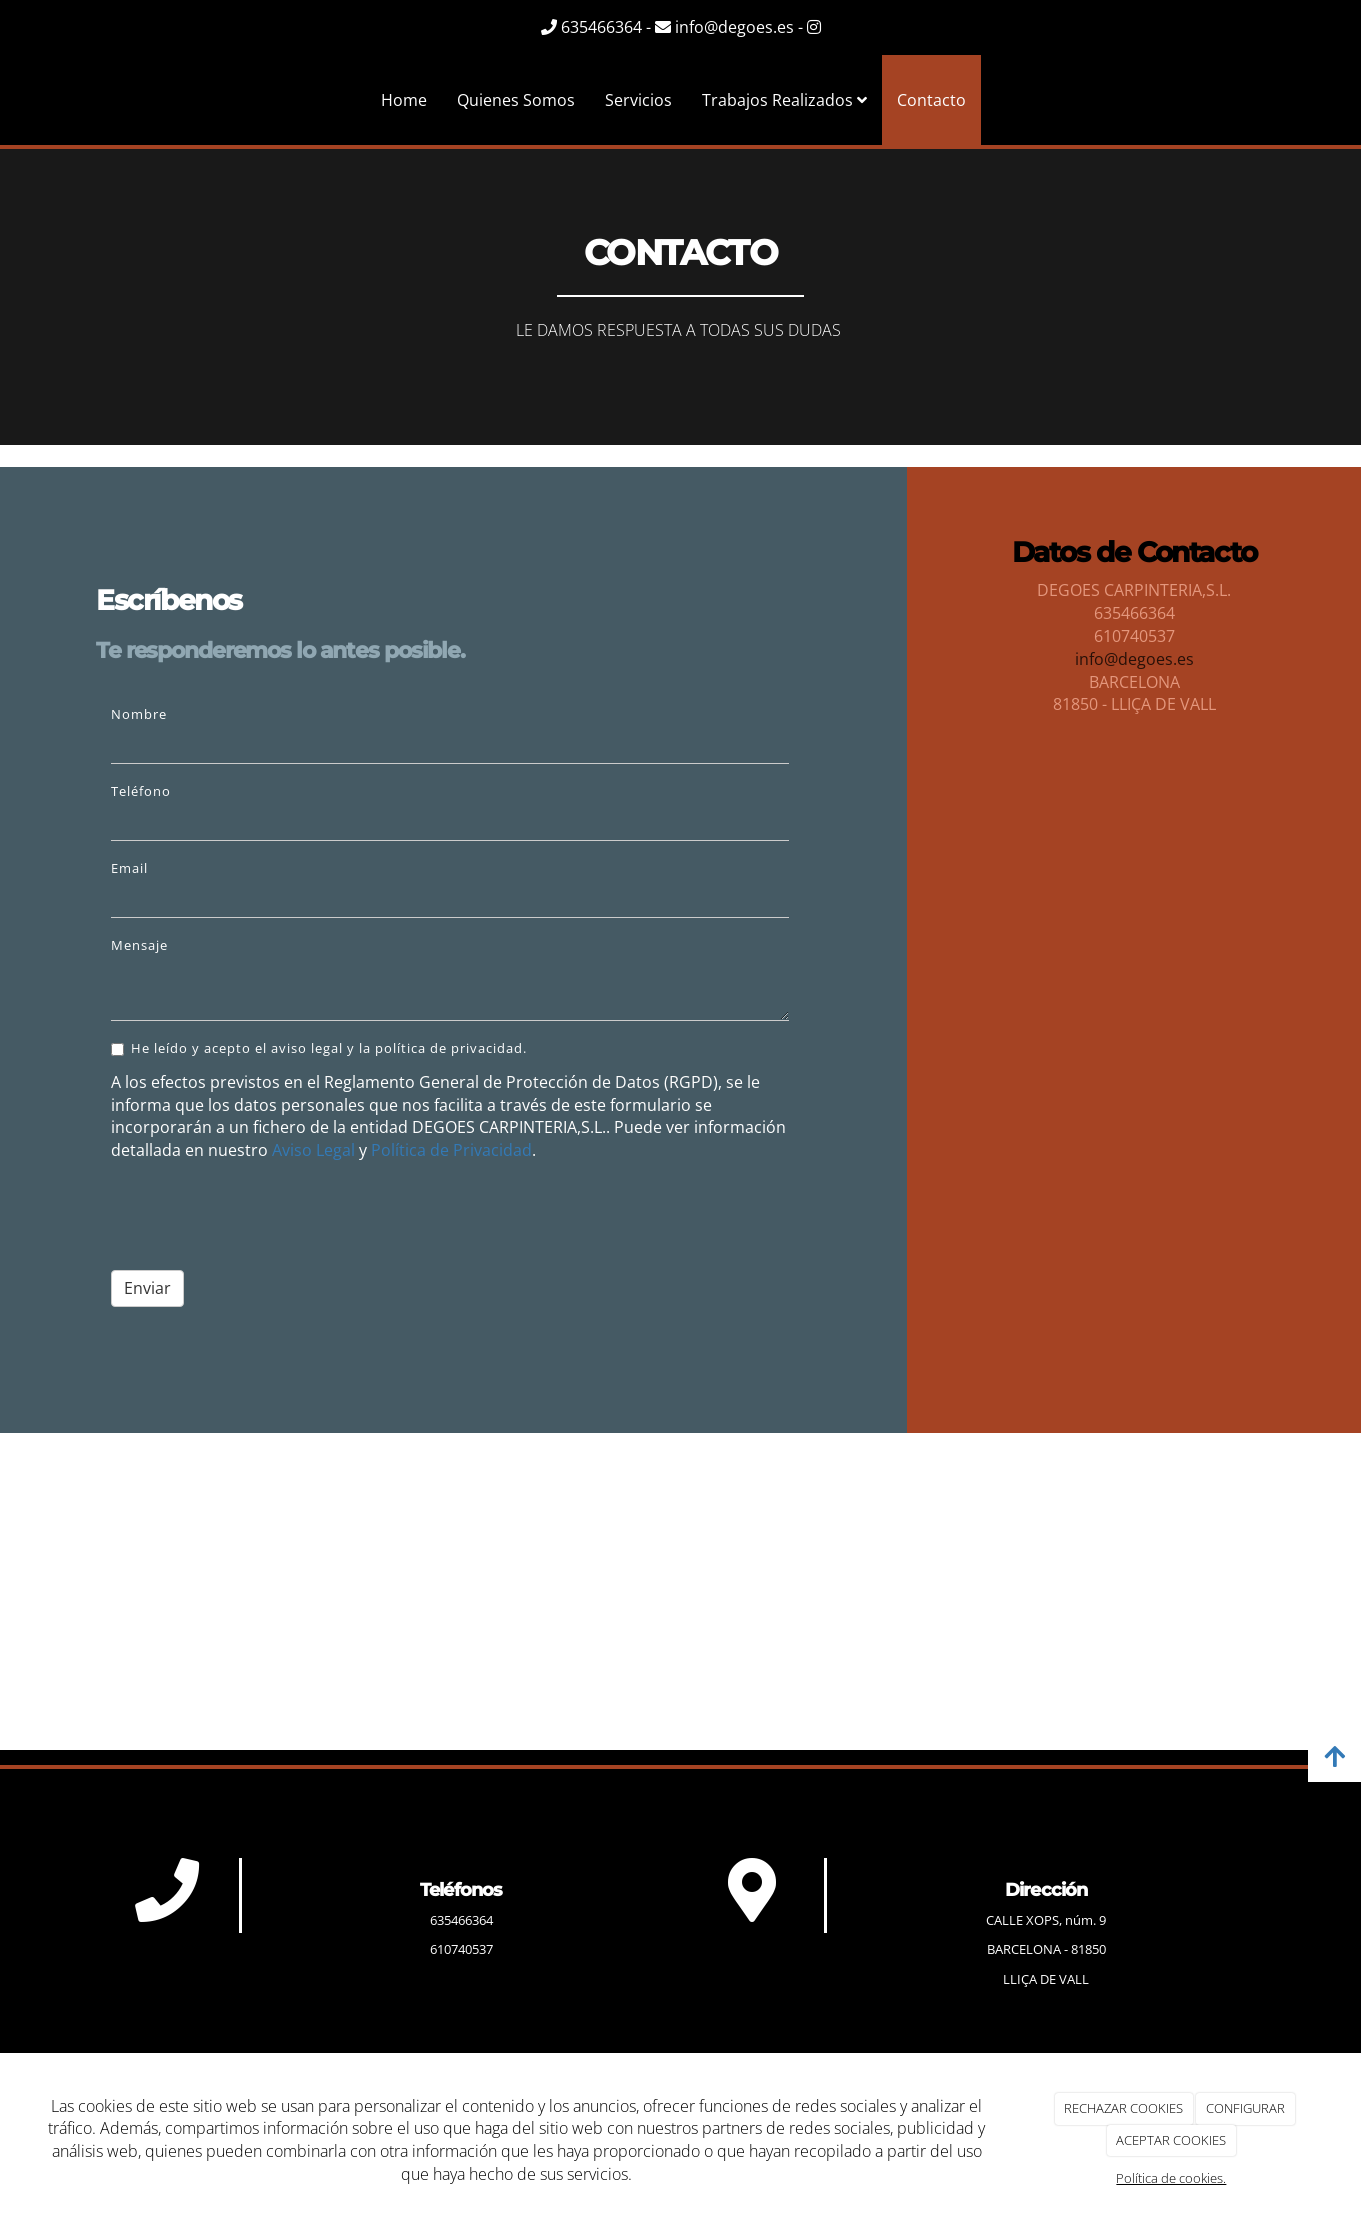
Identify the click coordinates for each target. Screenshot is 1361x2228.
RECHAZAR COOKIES (1123, 2108)
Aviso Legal (313, 1150)
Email (129, 868)
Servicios (638, 100)
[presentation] (263, 1216)
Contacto (931, 100)
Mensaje (139, 945)
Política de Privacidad (451, 1150)
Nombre (139, 714)
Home (404, 100)
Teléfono (141, 791)
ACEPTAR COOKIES (1171, 2140)
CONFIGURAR (1245, 2108)
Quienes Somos (516, 100)
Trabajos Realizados (784, 100)
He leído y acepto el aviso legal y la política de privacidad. (319, 1048)
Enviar (147, 1288)
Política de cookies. (1171, 2178)
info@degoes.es (1134, 659)
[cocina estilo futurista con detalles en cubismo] (1134, 945)
